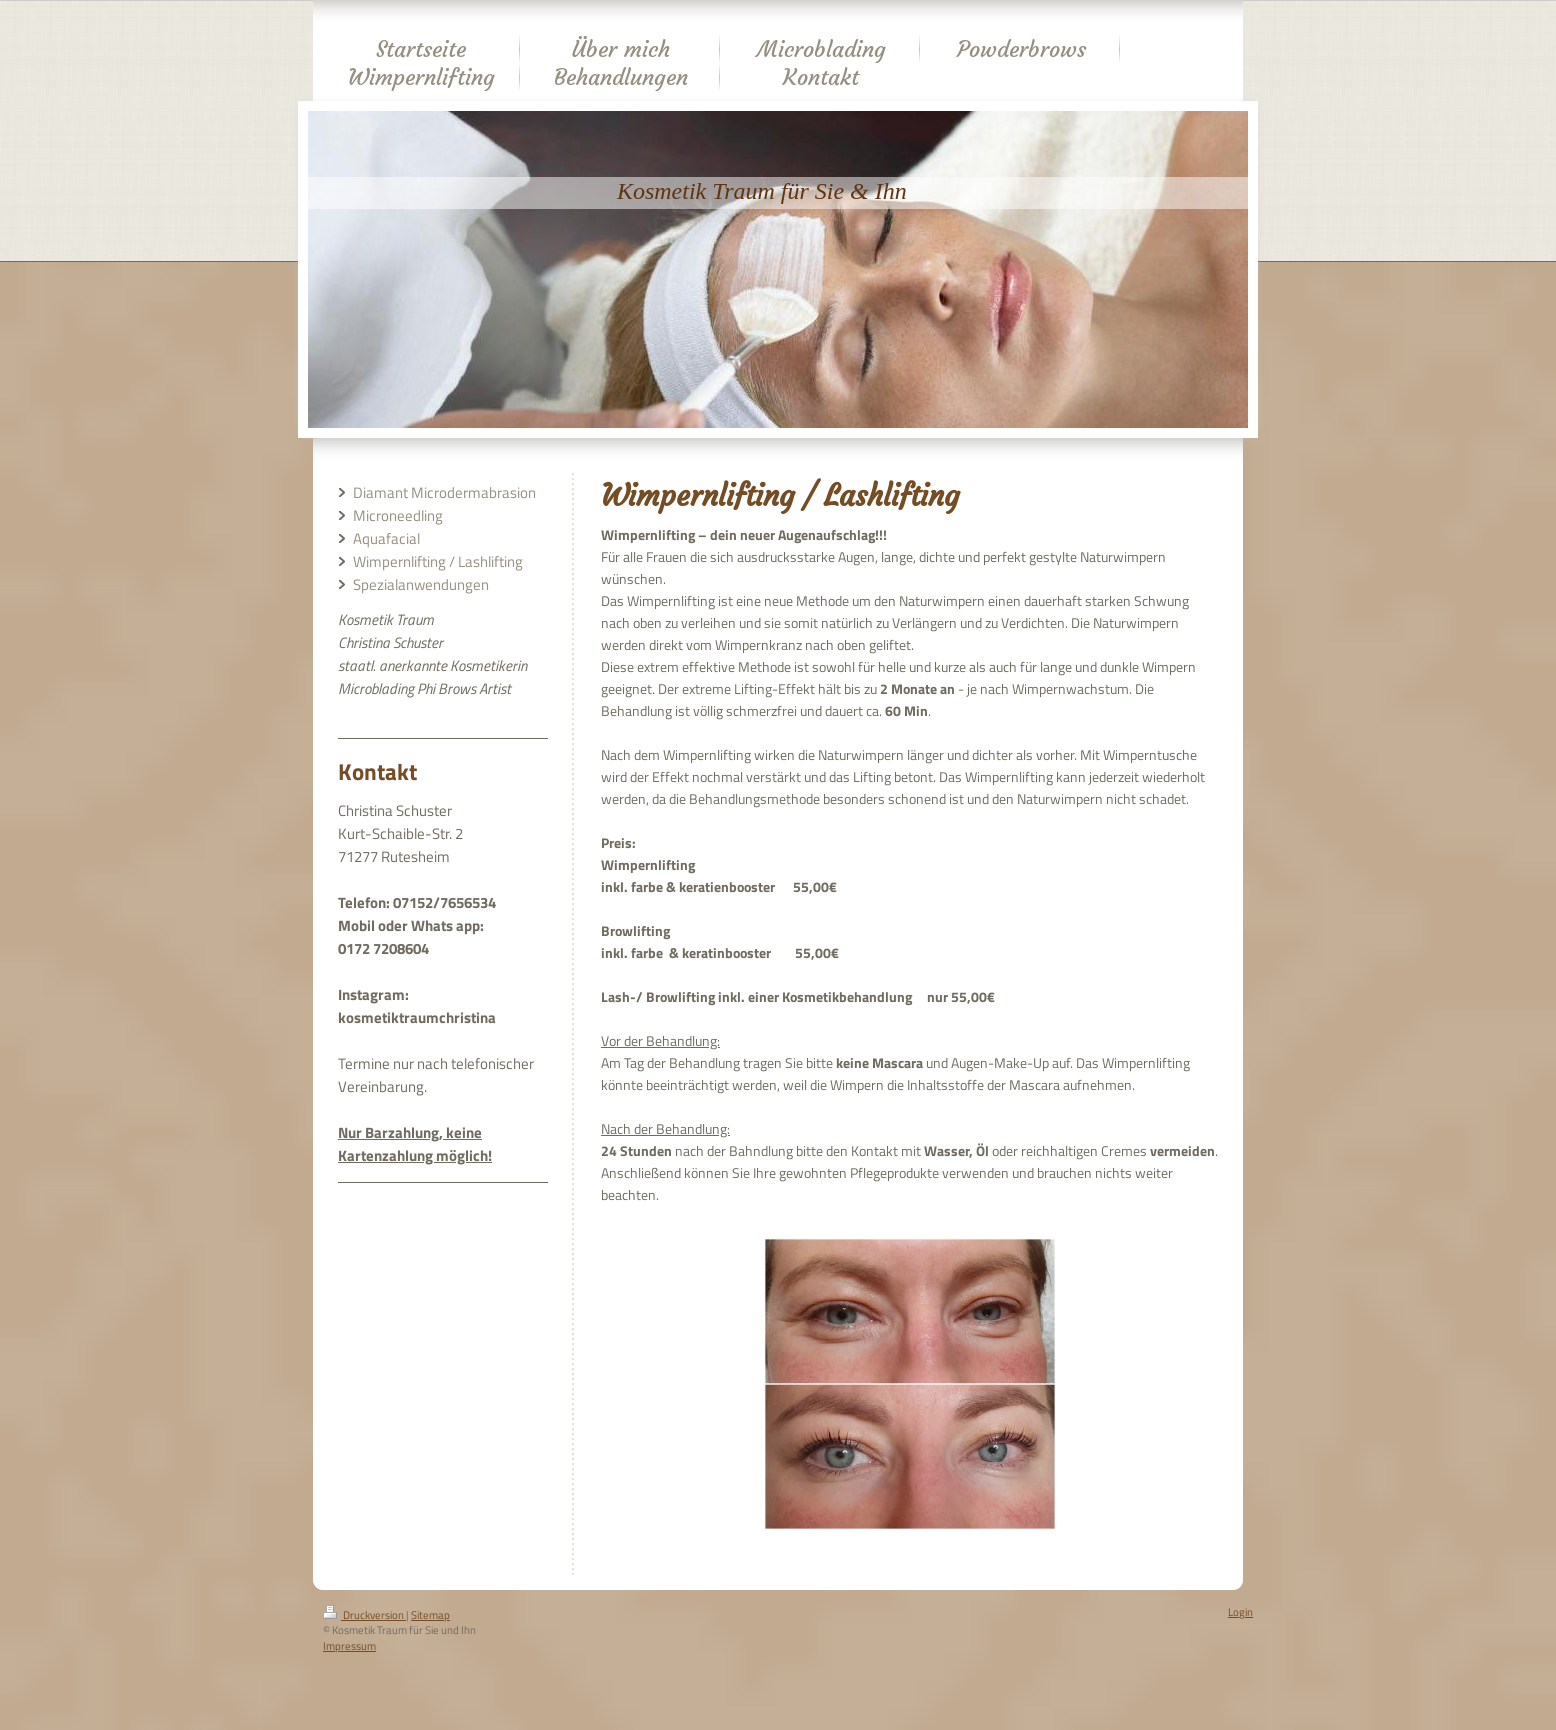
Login (1240, 1612)
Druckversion (364, 1615)
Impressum (349, 1646)
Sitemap (430, 1615)
